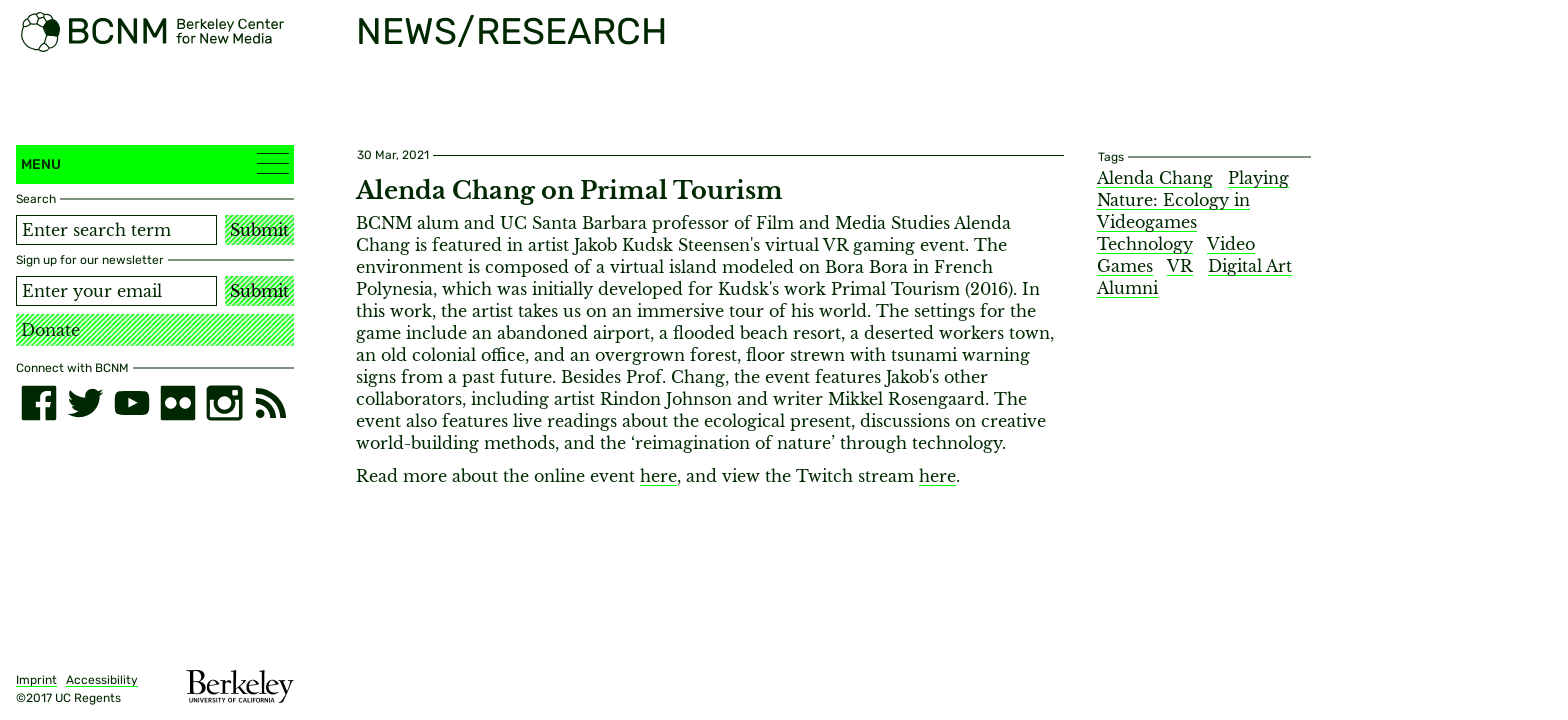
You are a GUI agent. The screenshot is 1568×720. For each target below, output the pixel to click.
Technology (1145, 244)
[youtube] (132, 403)
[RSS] (271, 403)
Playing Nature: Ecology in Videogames (1193, 200)
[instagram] (224, 403)
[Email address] (116, 291)
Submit (259, 230)
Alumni (1127, 288)
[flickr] (178, 403)
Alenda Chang (1155, 178)
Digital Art (1250, 266)
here (658, 476)
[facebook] (39, 403)
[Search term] (116, 230)
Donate (50, 330)
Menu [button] (155, 163)
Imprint (36, 680)
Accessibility (102, 680)
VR (1180, 266)
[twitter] (85, 403)
